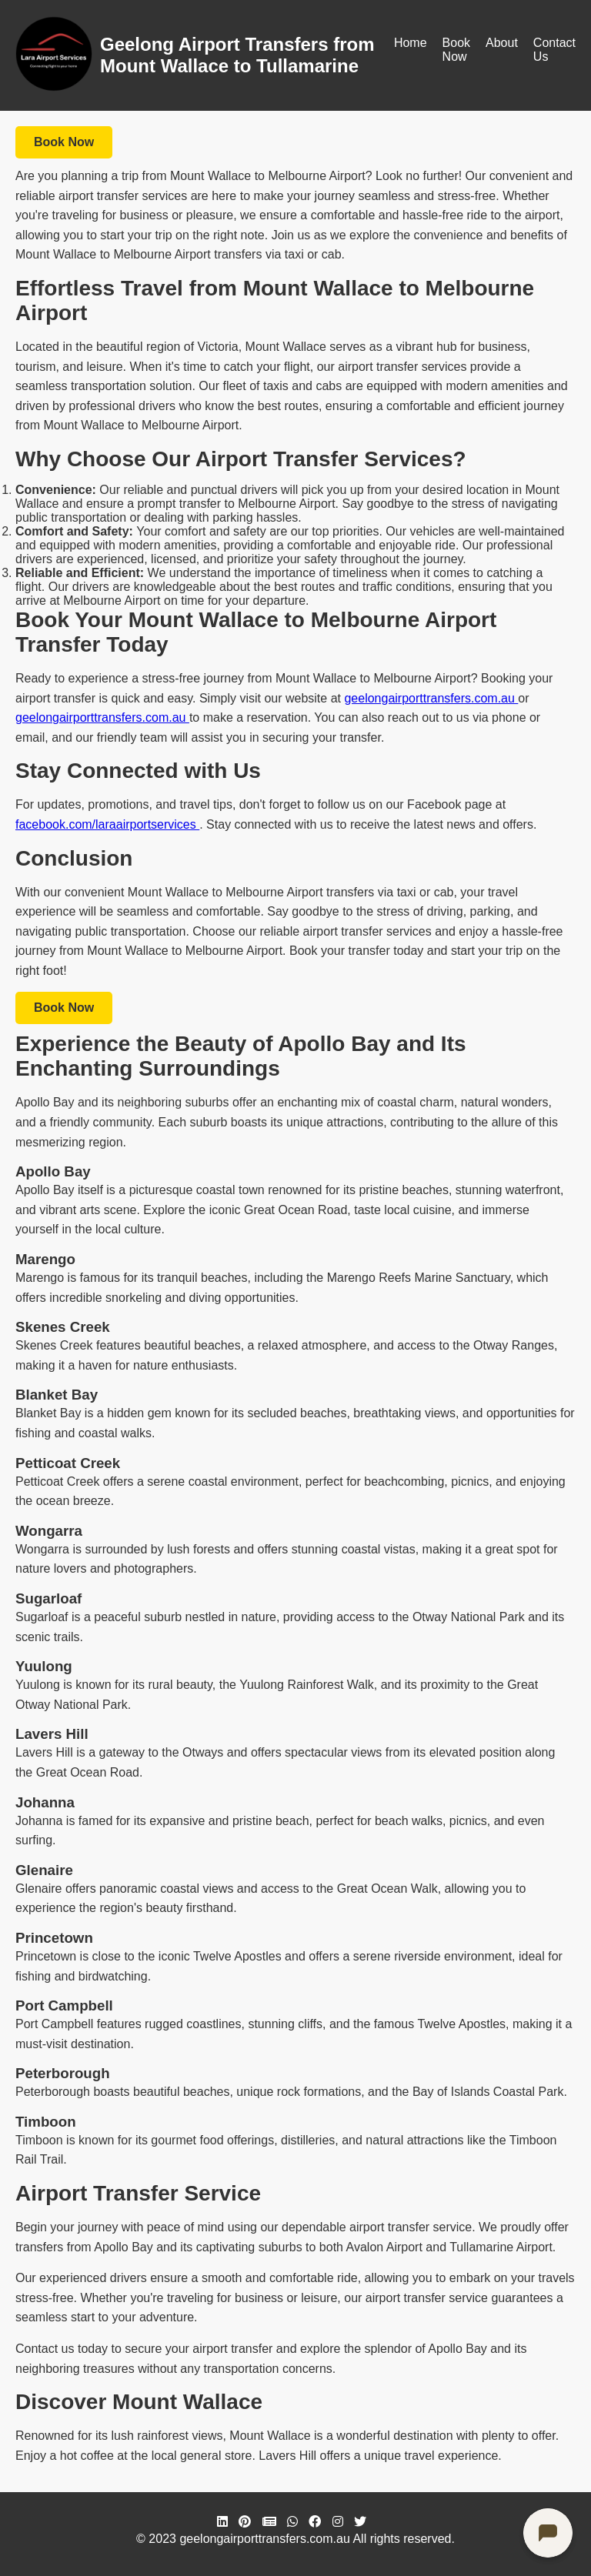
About (502, 42)
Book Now (456, 49)
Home (410, 42)
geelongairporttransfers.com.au (431, 698)
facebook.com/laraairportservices (107, 824)
